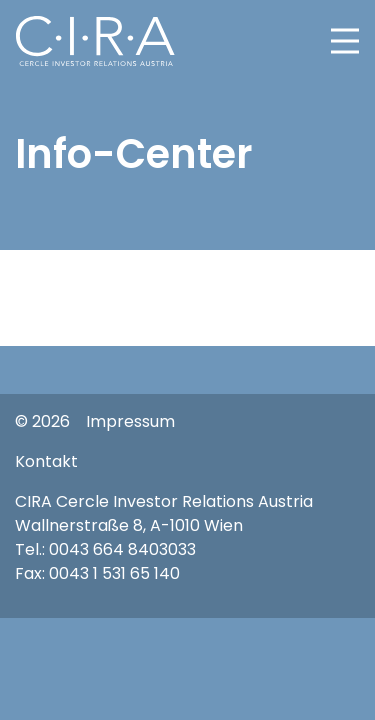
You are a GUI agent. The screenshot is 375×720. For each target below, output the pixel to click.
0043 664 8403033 (122, 549)
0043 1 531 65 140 (114, 573)
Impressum (130, 421)
